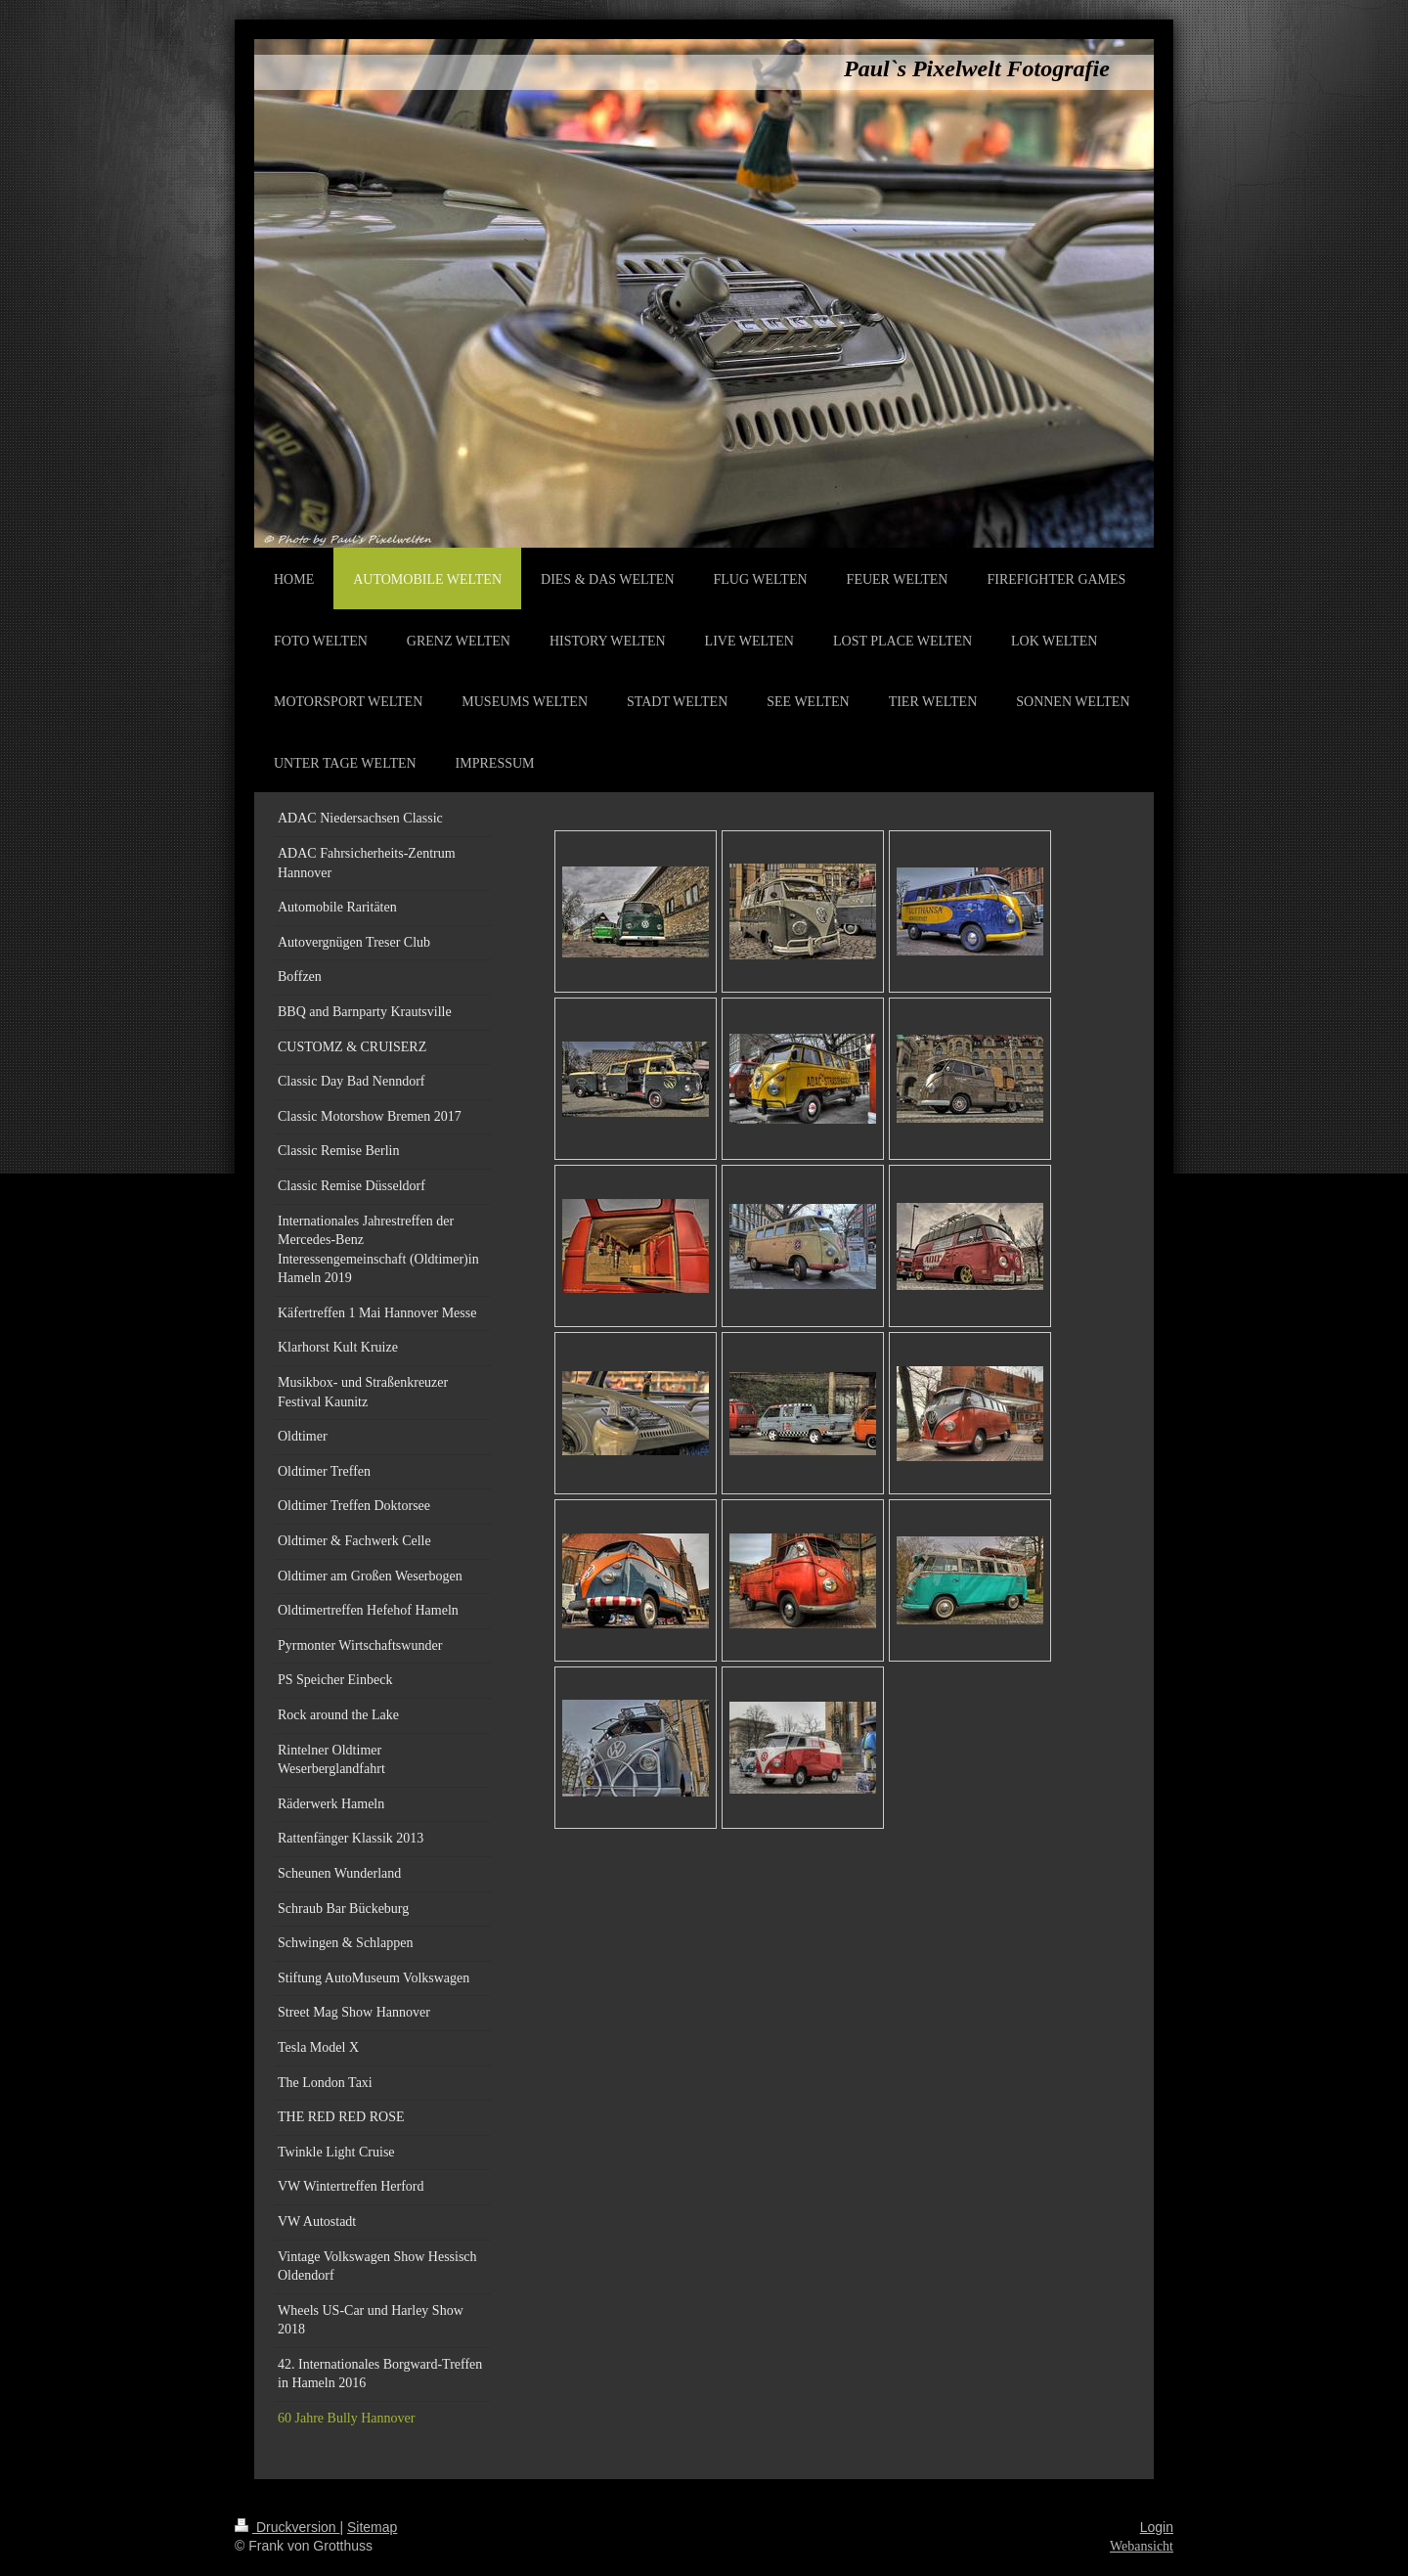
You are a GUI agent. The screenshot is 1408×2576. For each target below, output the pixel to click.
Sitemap (372, 2527)
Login (1156, 2527)
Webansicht (1141, 2546)
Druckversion (287, 2527)
